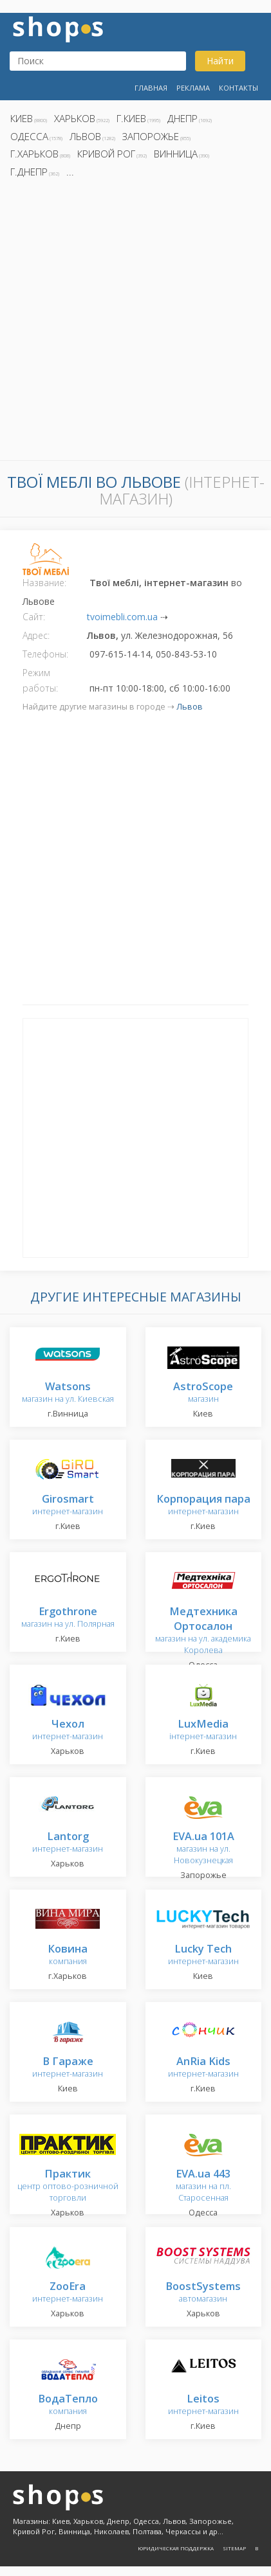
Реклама (193, 88)
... (70, 171)
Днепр (182, 118)
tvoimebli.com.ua (122, 617)
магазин (203, 1393)
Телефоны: (45, 654)
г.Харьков (34, 153)
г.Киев (131, 118)
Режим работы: (40, 680)
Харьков (74, 118)
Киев (21, 118)
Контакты (238, 88)
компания (68, 1955)
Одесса (29, 136)
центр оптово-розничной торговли (67, 2186)
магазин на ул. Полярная (68, 1618)
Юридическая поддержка (176, 2548)
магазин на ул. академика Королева (203, 1631)
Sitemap (234, 2548)
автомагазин (203, 2293)
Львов (85, 136)
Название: (44, 583)
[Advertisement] (135, 323)
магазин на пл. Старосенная (203, 2186)
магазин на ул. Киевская (68, 1393)
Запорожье (150, 136)
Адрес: (36, 635)
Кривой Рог (106, 153)
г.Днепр (29, 171)
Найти (220, 61)
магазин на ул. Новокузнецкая (203, 1849)
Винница (176, 153)
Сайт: (34, 617)
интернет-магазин (67, 1505)
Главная (151, 88)
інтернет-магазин (203, 1730)
